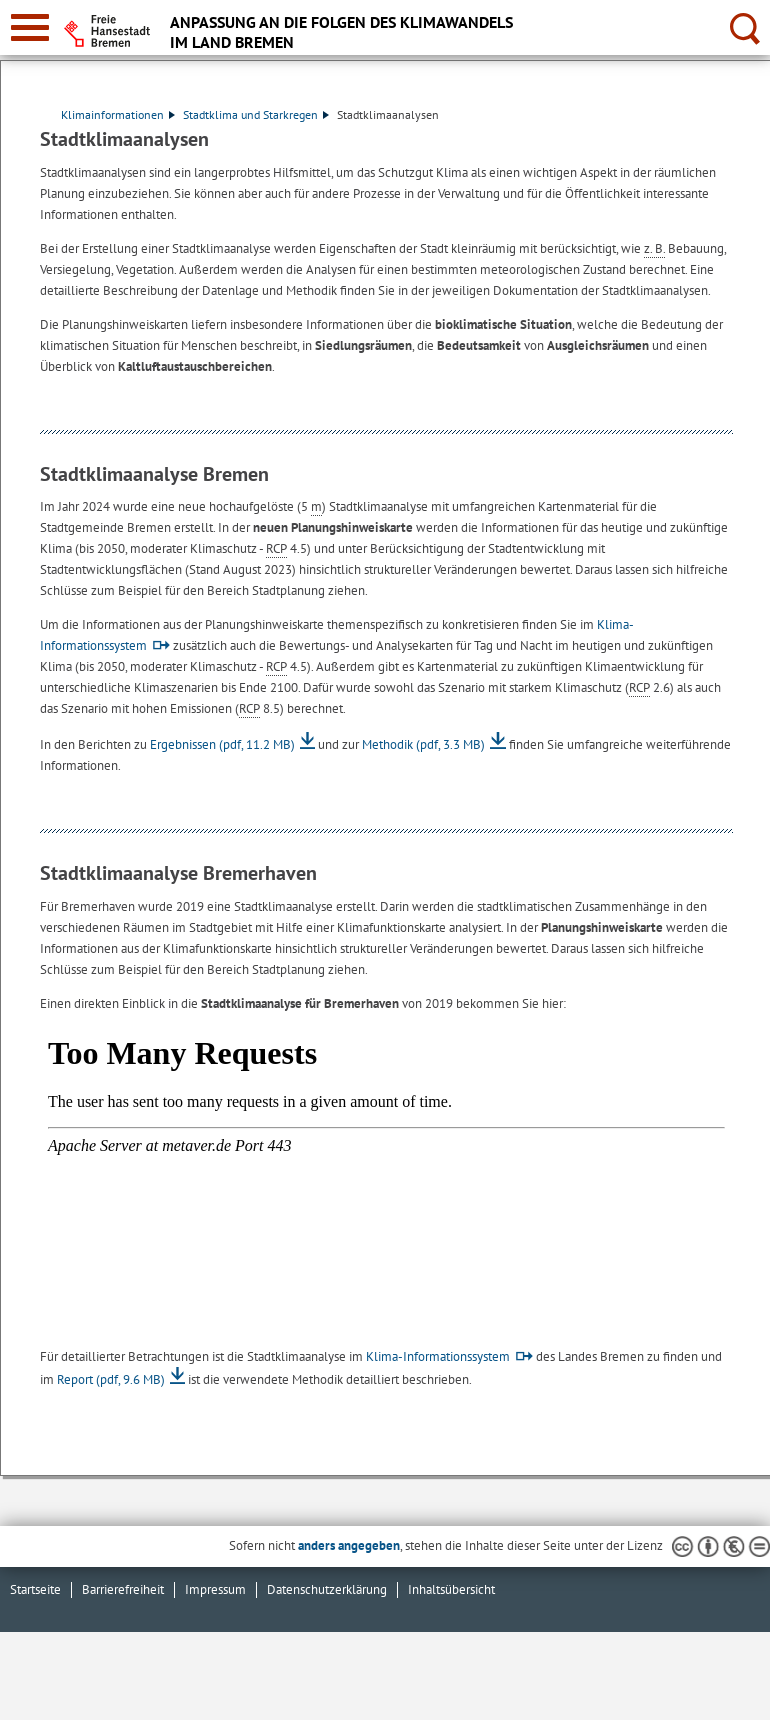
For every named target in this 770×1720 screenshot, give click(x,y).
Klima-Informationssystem (438, 1356)
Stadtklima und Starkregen (256, 114)
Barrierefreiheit (123, 1589)
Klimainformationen (118, 114)
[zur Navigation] (30, 27)
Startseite (35, 1589)
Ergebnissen (222, 744)
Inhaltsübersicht (451, 1589)
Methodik (423, 744)
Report (111, 1379)
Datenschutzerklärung (327, 1589)
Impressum (215, 1589)
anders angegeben (349, 1545)
